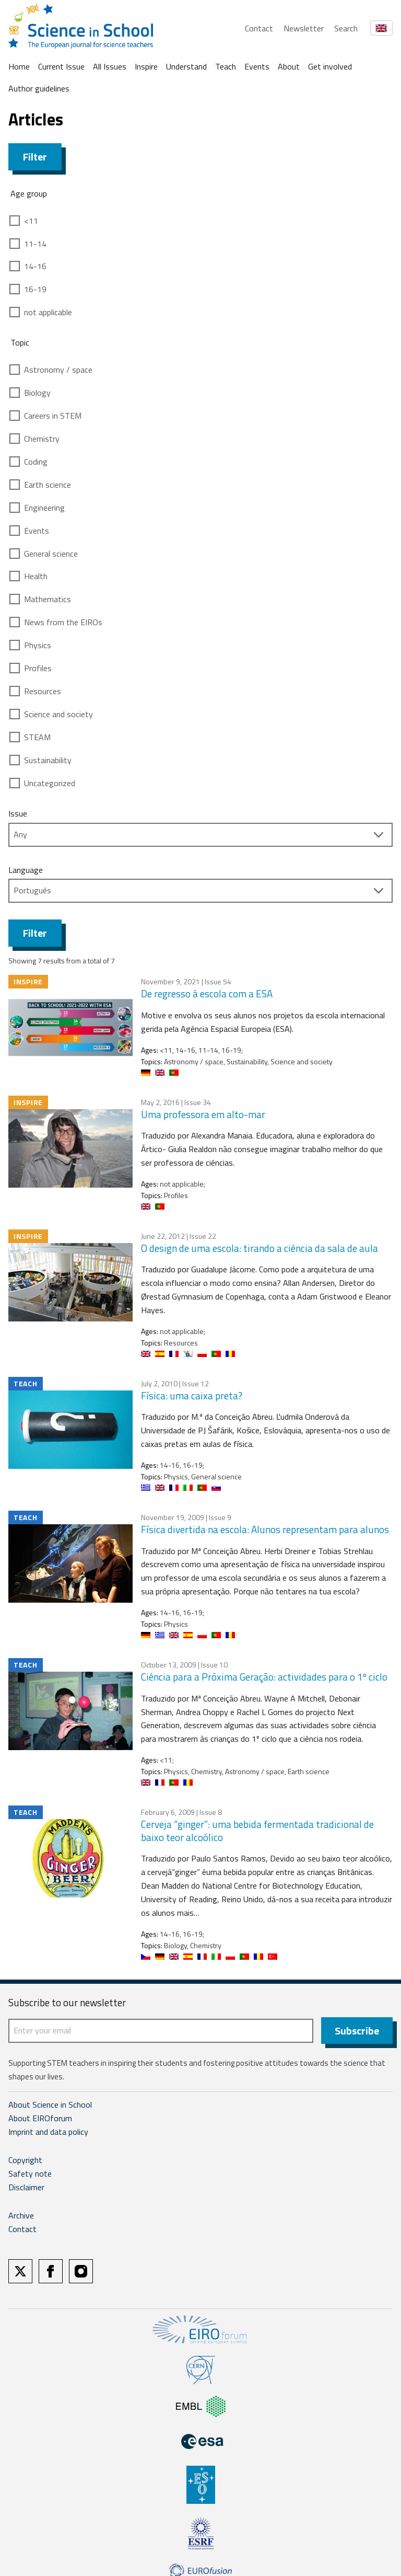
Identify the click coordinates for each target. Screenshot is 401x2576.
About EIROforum (40, 2118)
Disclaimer (26, 2187)
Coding (36, 461)
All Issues (109, 66)
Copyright (25, 2160)
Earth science (47, 484)
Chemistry (42, 438)
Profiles (38, 668)
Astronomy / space (58, 369)
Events (256, 66)
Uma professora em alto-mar (203, 1114)
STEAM (37, 737)
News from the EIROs (63, 622)
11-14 (35, 243)
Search (346, 28)
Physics (37, 645)
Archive (21, 2216)
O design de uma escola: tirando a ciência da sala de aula (259, 1248)
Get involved (330, 66)
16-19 (35, 289)
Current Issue (61, 66)
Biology (37, 392)
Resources (42, 691)
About (289, 66)
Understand (186, 66)
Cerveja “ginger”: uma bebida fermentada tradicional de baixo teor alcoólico (257, 1830)
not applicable (48, 312)
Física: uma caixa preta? (191, 1395)
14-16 (35, 266)
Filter (35, 156)
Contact (259, 28)
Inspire (146, 66)
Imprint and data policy (48, 2132)
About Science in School (50, 2105)
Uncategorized (49, 783)
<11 (31, 220)
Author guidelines (38, 88)
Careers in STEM (52, 415)
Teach (225, 66)
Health (36, 576)
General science (51, 553)
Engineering (44, 507)
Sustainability (48, 760)
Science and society (58, 714)
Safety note (30, 2174)
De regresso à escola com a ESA (207, 993)
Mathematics (47, 599)
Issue (17, 813)
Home (19, 66)
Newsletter (304, 28)
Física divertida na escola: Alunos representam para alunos (265, 1529)
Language (25, 870)
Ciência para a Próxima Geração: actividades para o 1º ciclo (264, 1676)
